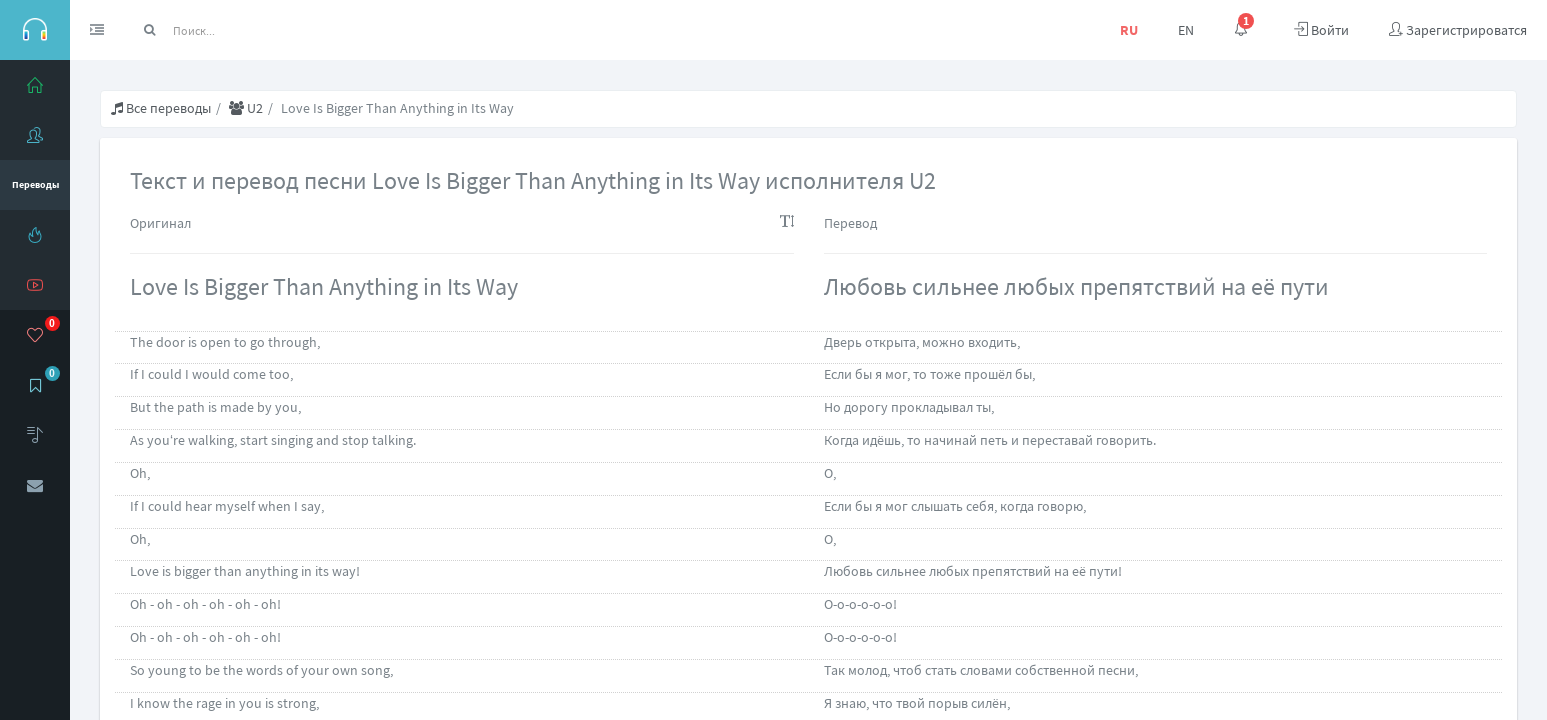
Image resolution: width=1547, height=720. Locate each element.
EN (1186, 30)
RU (1129, 30)
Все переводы (161, 108)
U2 (246, 108)
